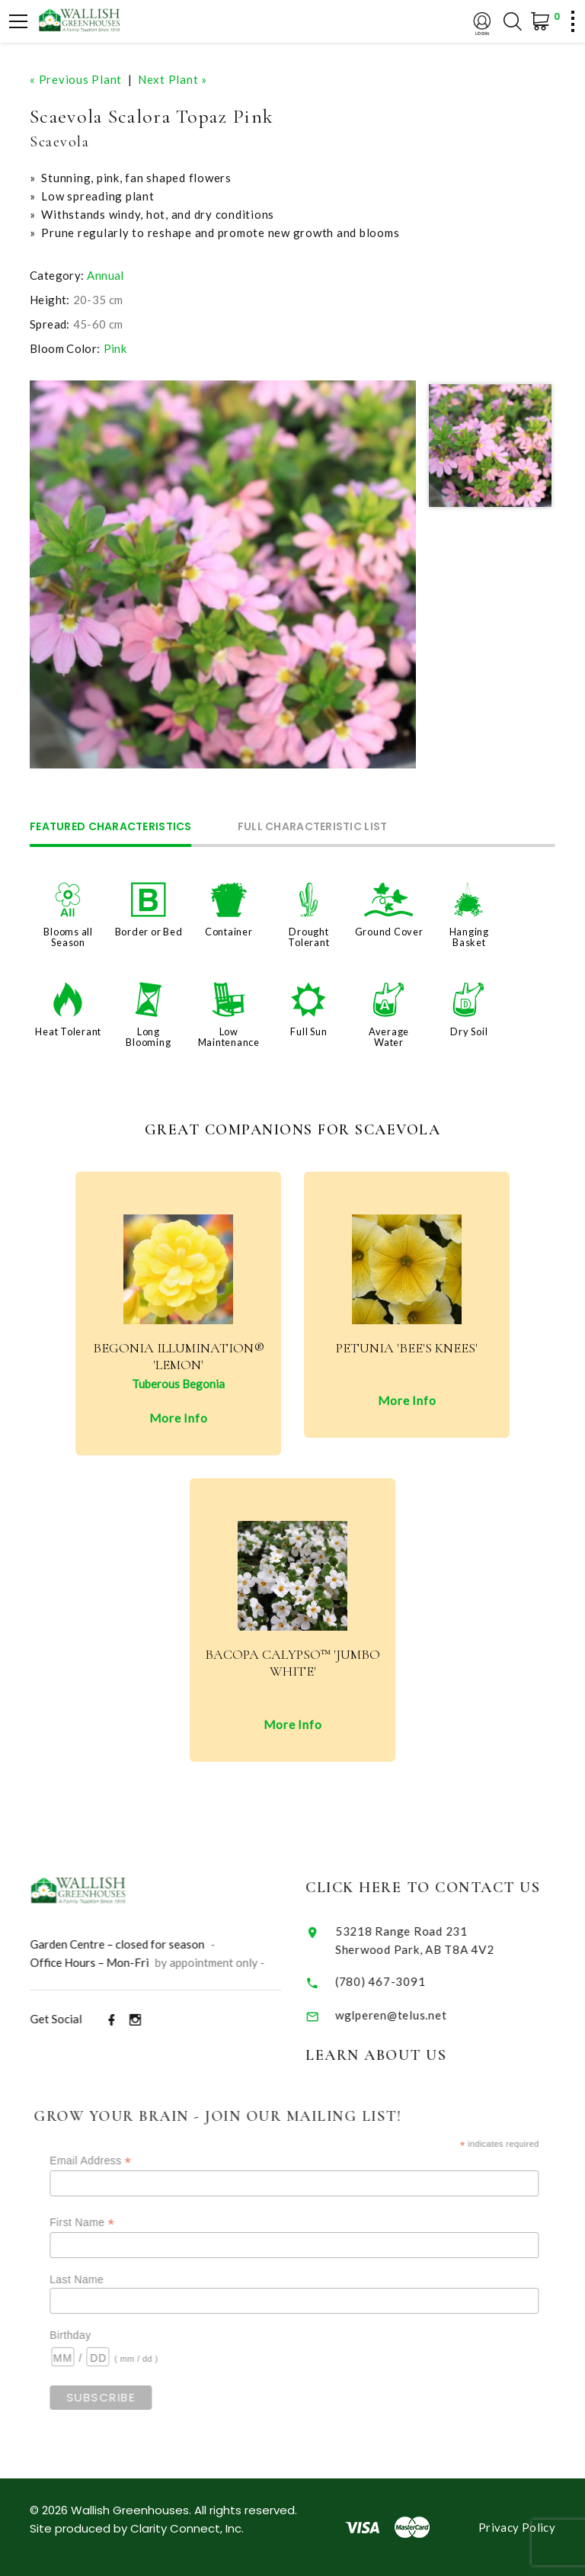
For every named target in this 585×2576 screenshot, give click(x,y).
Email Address (115, 2161)
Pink (115, 348)
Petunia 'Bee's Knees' (407, 1347)
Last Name (102, 2279)
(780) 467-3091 (401, 1981)
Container (229, 931)
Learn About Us (396, 2055)
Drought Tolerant (308, 936)
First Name (107, 2222)
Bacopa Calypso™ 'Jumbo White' (292, 1663)
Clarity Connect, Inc (185, 2528)
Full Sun (308, 1031)
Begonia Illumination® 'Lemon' (178, 1356)
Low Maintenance (229, 1036)
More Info (178, 1417)
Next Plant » (172, 79)
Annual (105, 275)
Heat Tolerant (68, 1031)
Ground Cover (389, 931)
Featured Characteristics (111, 827)
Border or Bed (149, 931)
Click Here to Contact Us (443, 1887)
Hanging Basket (469, 936)
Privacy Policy (516, 2527)
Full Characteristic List (313, 827)
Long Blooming (148, 1036)
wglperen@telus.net (411, 2015)
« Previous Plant (76, 79)
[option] (223, 574)
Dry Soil (469, 1031)
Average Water (389, 1036)
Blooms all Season (68, 936)
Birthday (95, 2335)
